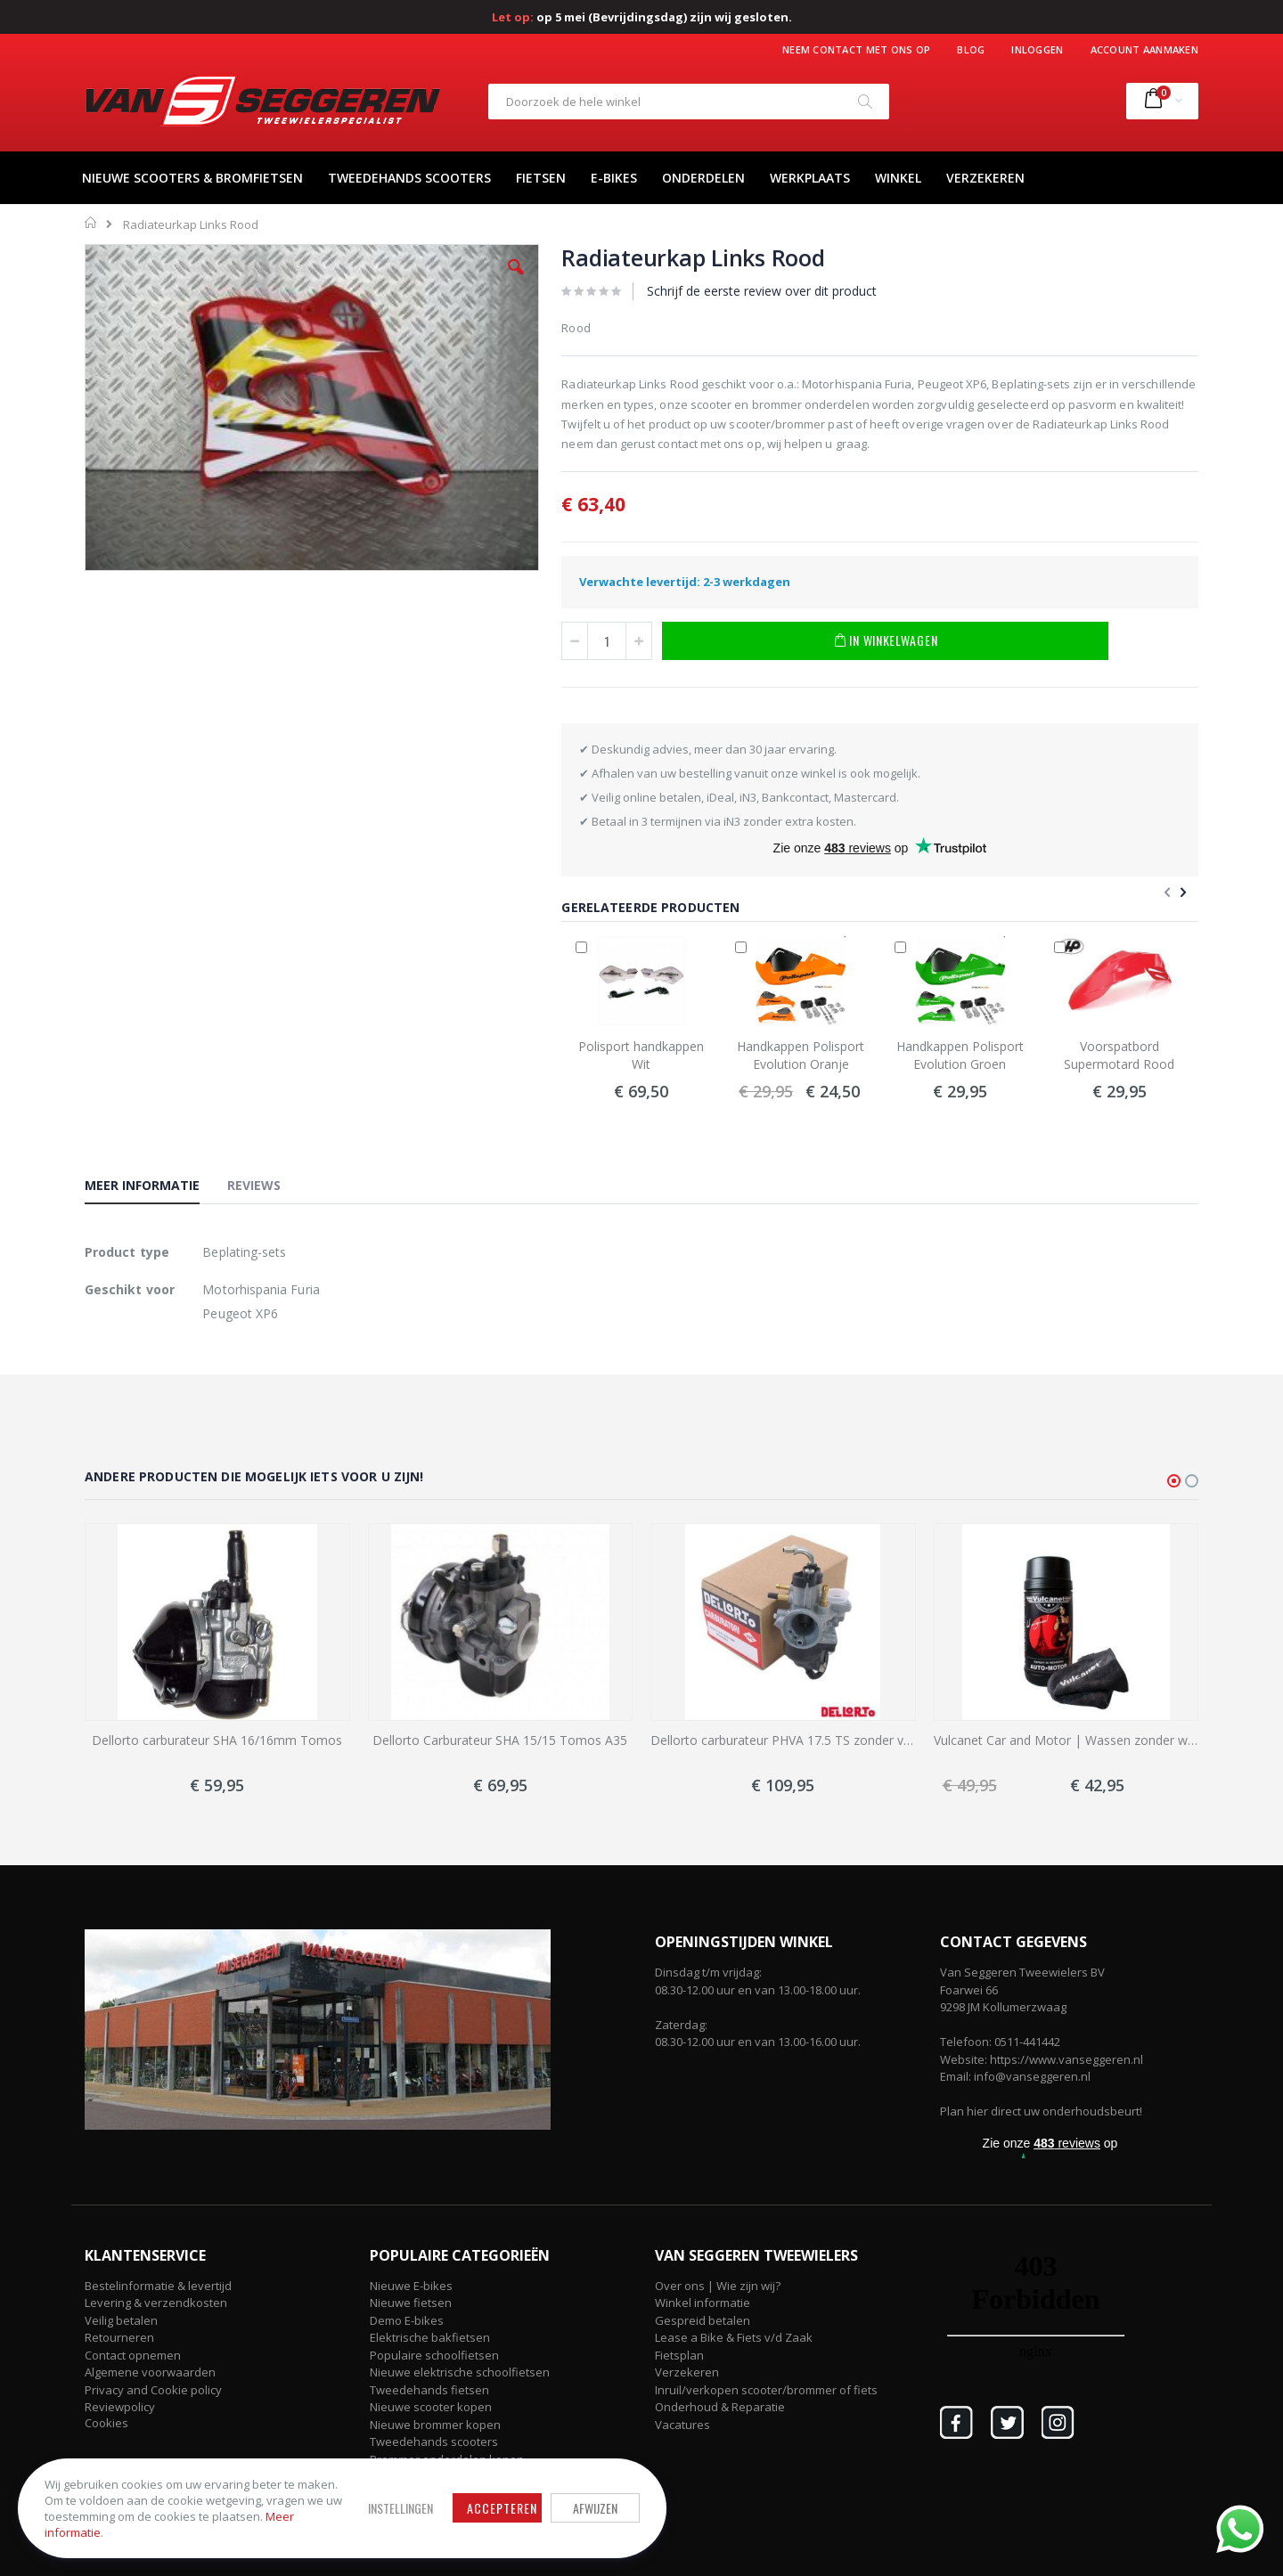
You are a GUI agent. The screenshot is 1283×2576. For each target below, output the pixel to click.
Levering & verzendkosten (156, 2303)
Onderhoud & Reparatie (720, 2407)
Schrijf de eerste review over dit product (762, 290)
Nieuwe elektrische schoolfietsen (460, 2372)
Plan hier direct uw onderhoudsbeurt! (1041, 2111)
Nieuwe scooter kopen (431, 2407)
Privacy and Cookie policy (153, 2390)
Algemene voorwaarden (150, 2372)
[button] (516, 280)
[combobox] (688, 101)
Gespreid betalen (702, 2320)
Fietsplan (679, 2355)
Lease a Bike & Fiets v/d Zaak (734, 2337)
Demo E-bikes (407, 2320)
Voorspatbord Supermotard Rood (1119, 1055)
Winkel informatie (702, 2303)
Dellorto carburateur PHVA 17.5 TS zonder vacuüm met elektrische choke (783, 1740)
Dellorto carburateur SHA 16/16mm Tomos (217, 1740)
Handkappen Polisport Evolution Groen (960, 1055)
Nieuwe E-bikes (411, 2286)
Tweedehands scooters (434, 2441)
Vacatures (682, 2425)
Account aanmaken (1144, 49)
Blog (971, 49)
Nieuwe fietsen (411, 2303)
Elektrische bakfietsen (430, 2337)
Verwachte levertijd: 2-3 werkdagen (684, 582)
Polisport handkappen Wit (641, 1055)
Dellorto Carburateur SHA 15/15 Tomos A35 (499, 1740)
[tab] (155, 1188)
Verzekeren (687, 2372)
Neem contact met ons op (856, 49)
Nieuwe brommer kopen (435, 2425)
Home (91, 222)
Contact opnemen (133, 2355)
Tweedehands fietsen (429, 2390)
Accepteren (495, 2508)
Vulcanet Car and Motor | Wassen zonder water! (1066, 1740)
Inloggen (1037, 49)
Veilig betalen (121, 2320)
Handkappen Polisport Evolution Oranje (800, 1055)
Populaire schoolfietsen (434, 2355)
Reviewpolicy (120, 2407)
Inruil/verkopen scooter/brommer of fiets (766, 2390)
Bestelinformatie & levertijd (158, 2286)
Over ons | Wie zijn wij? (717, 2286)
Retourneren (119, 2337)
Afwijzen (588, 2508)
